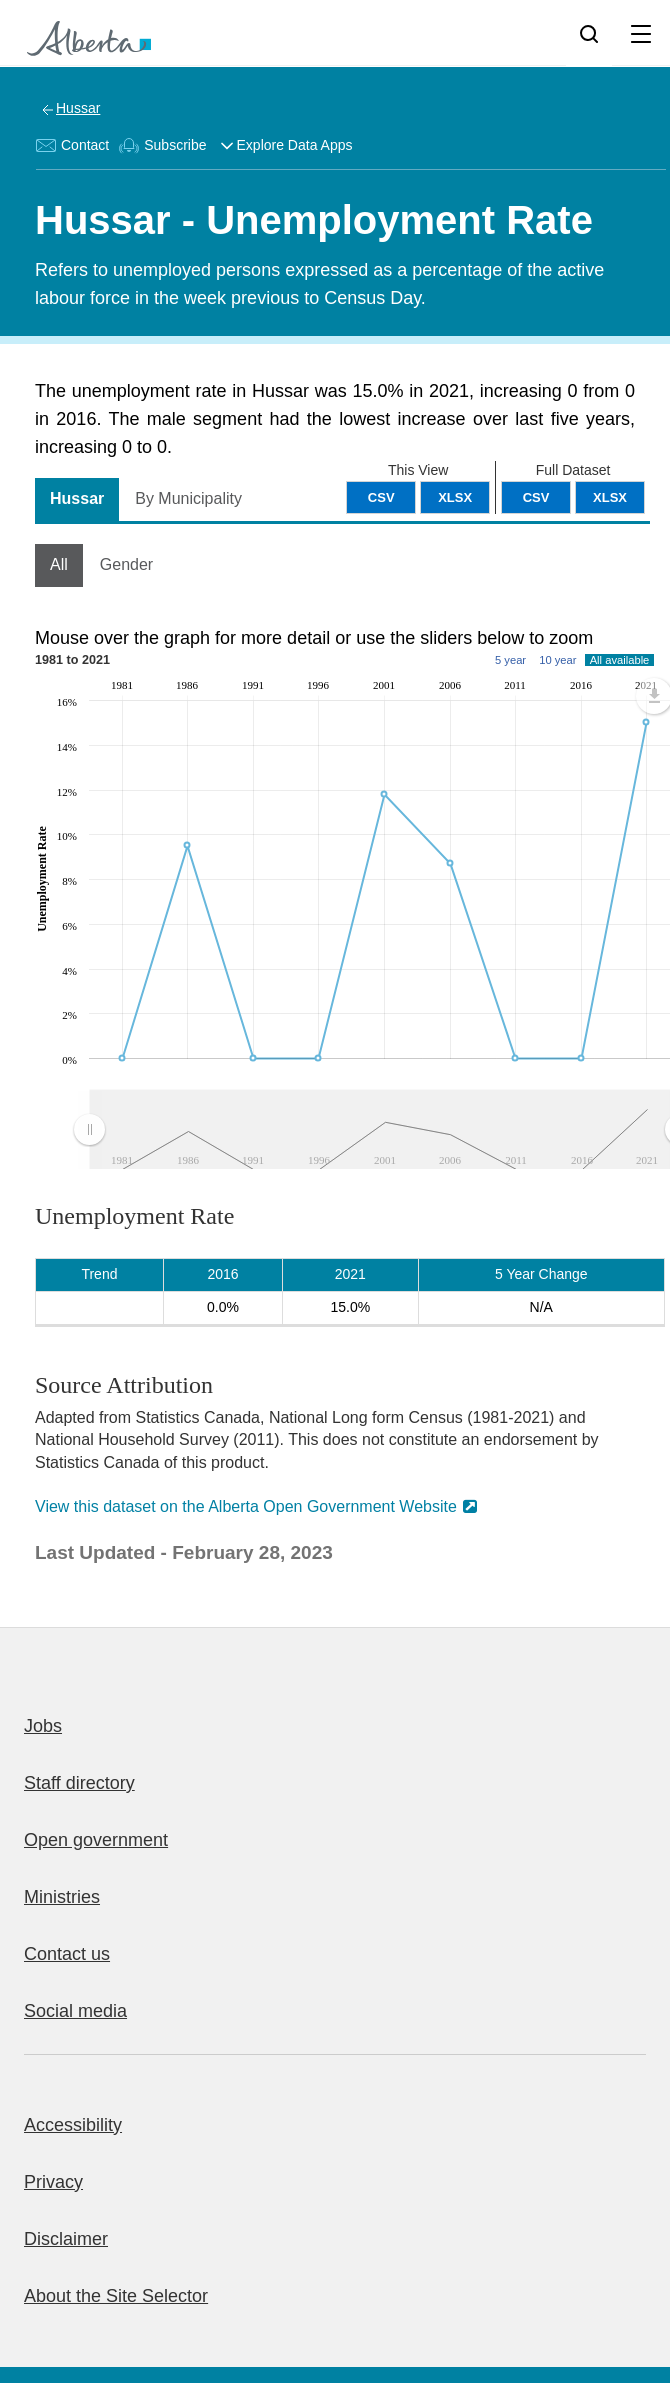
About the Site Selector (116, 2296)
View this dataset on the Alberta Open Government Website (246, 1506)
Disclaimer (66, 2239)
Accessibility (73, 2125)
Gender (126, 564)
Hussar (78, 108)
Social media (75, 2011)
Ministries (62, 1897)
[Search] (589, 33)
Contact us (67, 1954)
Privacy (53, 2182)
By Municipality (188, 498)
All (59, 564)
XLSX (610, 497)
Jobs (43, 1726)
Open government (96, 1840)
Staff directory (79, 1783)
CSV (536, 497)
